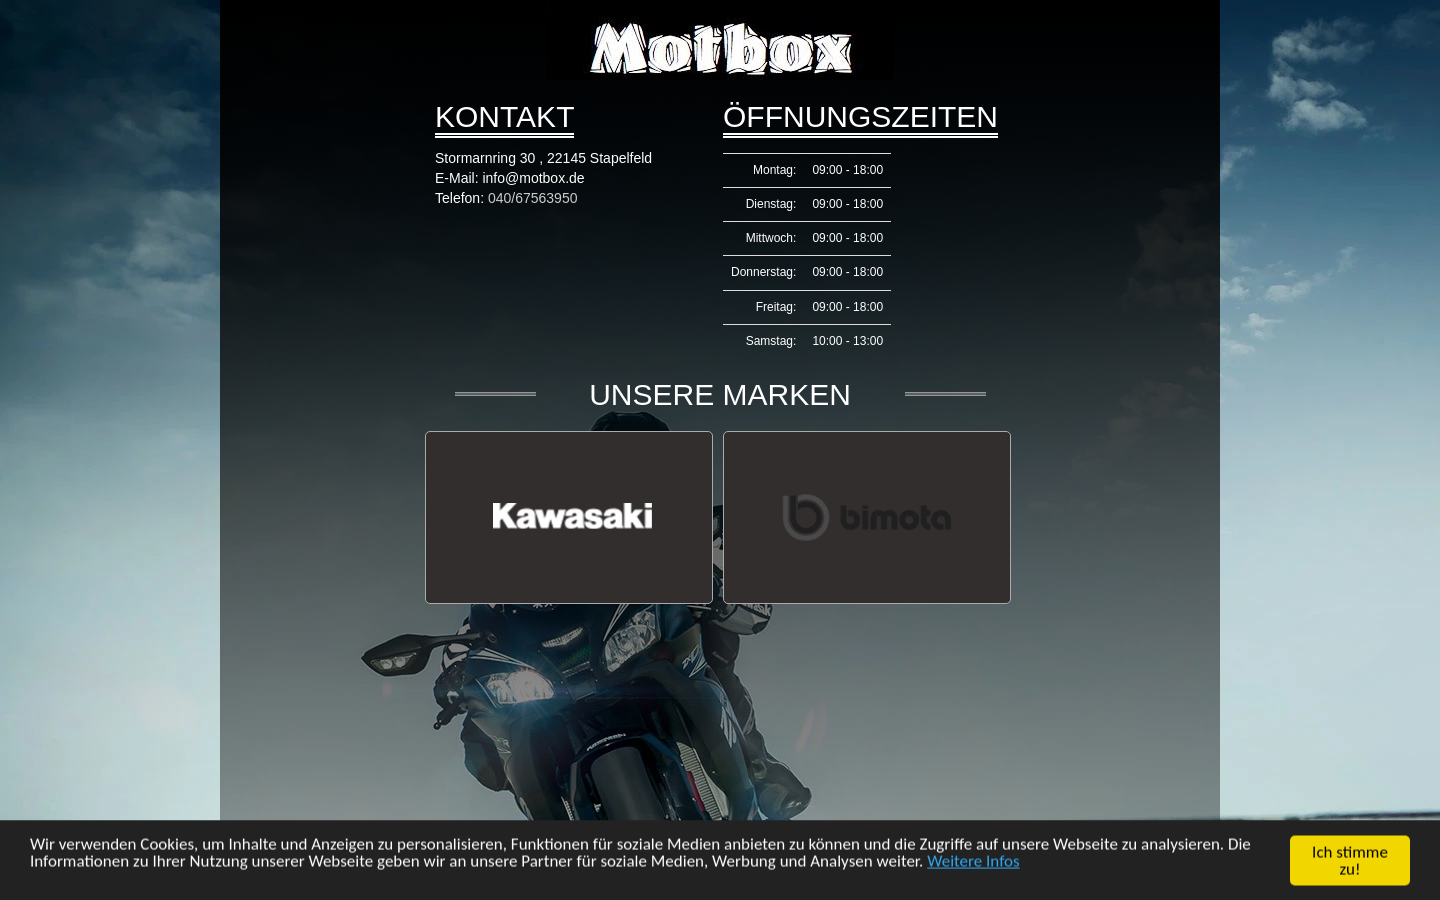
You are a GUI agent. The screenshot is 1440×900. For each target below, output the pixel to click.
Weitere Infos (973, 862)
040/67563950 (533, 198)
